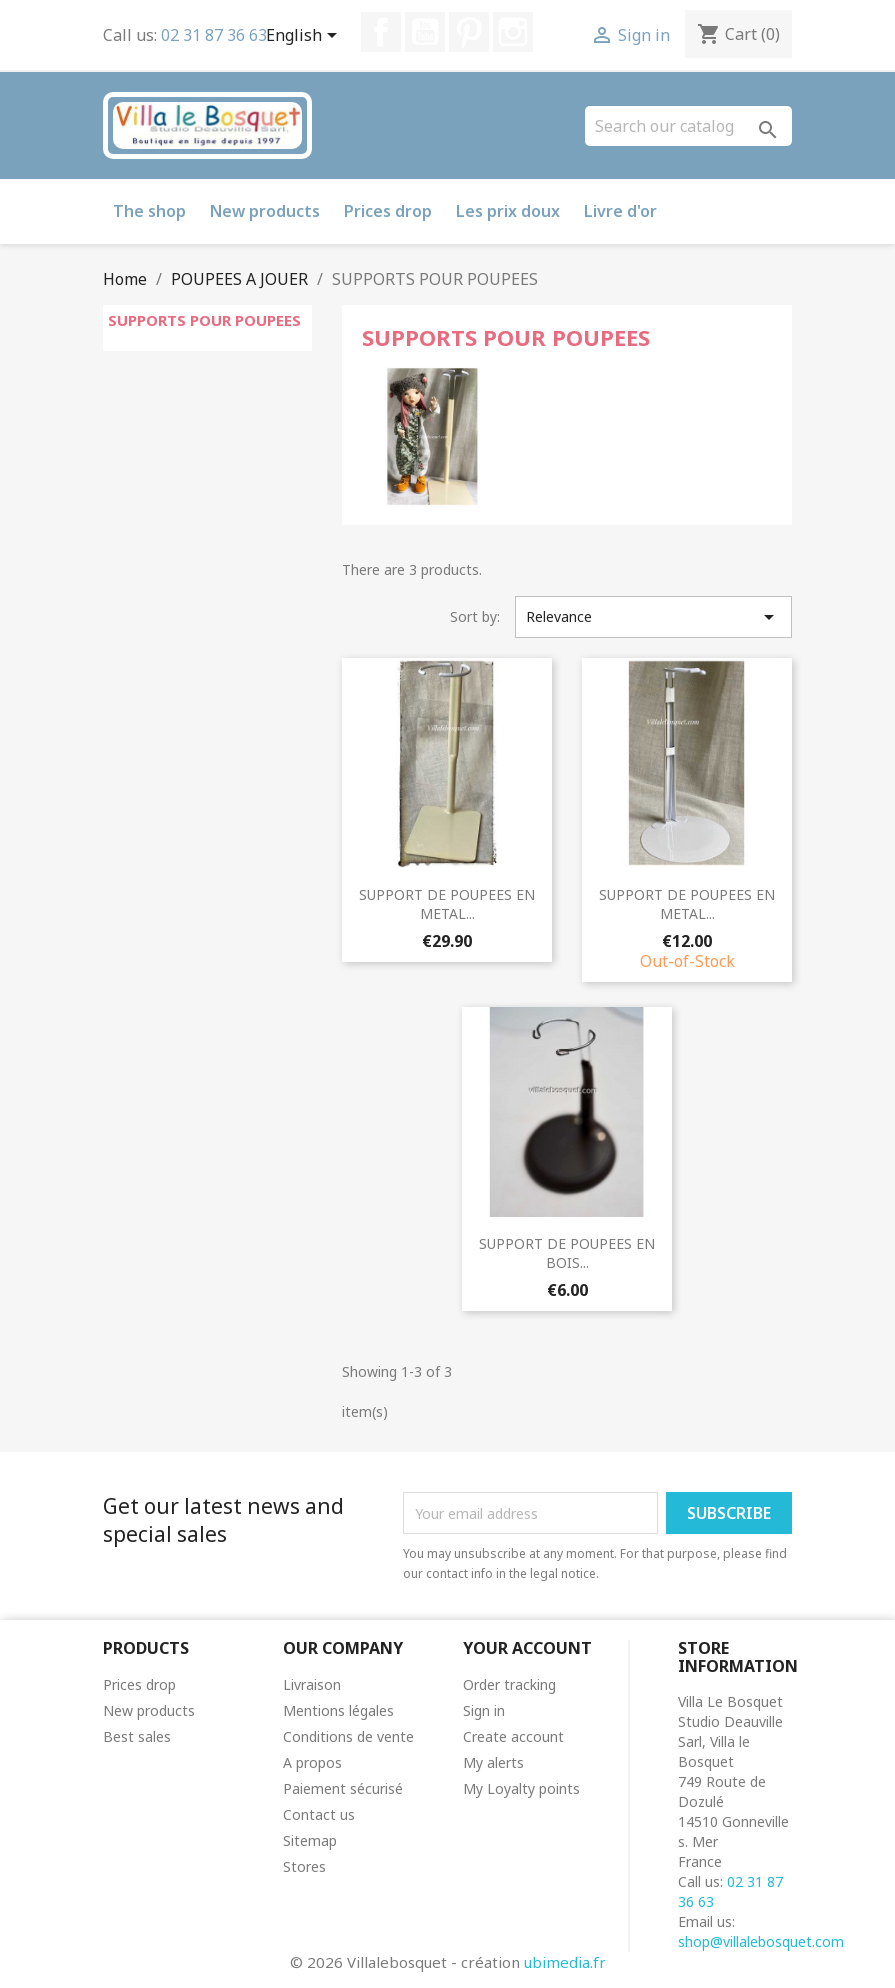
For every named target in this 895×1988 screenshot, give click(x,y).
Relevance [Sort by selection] (653, 617)
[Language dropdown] (305, 37)
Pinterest (469, 32)
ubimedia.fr (565, 1962)
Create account (513, 1736)
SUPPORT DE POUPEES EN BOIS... (567, 1253)
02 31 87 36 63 (214, 35)
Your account (527, 1648)
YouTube (425, 32)
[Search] (688, 126)
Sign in (484, 1710)
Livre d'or (620, 211)
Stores (304, 1866)
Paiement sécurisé (343, 1788)
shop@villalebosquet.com (761, 1941)
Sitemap (310, 1840)
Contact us (319, 1814)
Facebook (381, 32)
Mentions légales (338, 1710)
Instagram (513, 32)
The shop (149, 211)
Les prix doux (508, 211)
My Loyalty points (521, 1788)
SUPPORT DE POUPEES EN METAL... (447, 904)
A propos (312, 1762)
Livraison (312, 1684)
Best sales (137, 1736)
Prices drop (388, 211)
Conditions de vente (348, 1736)
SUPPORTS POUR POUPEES (204, 320)
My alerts (493, 1762)
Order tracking (509, 1684)
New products (265, 211)
